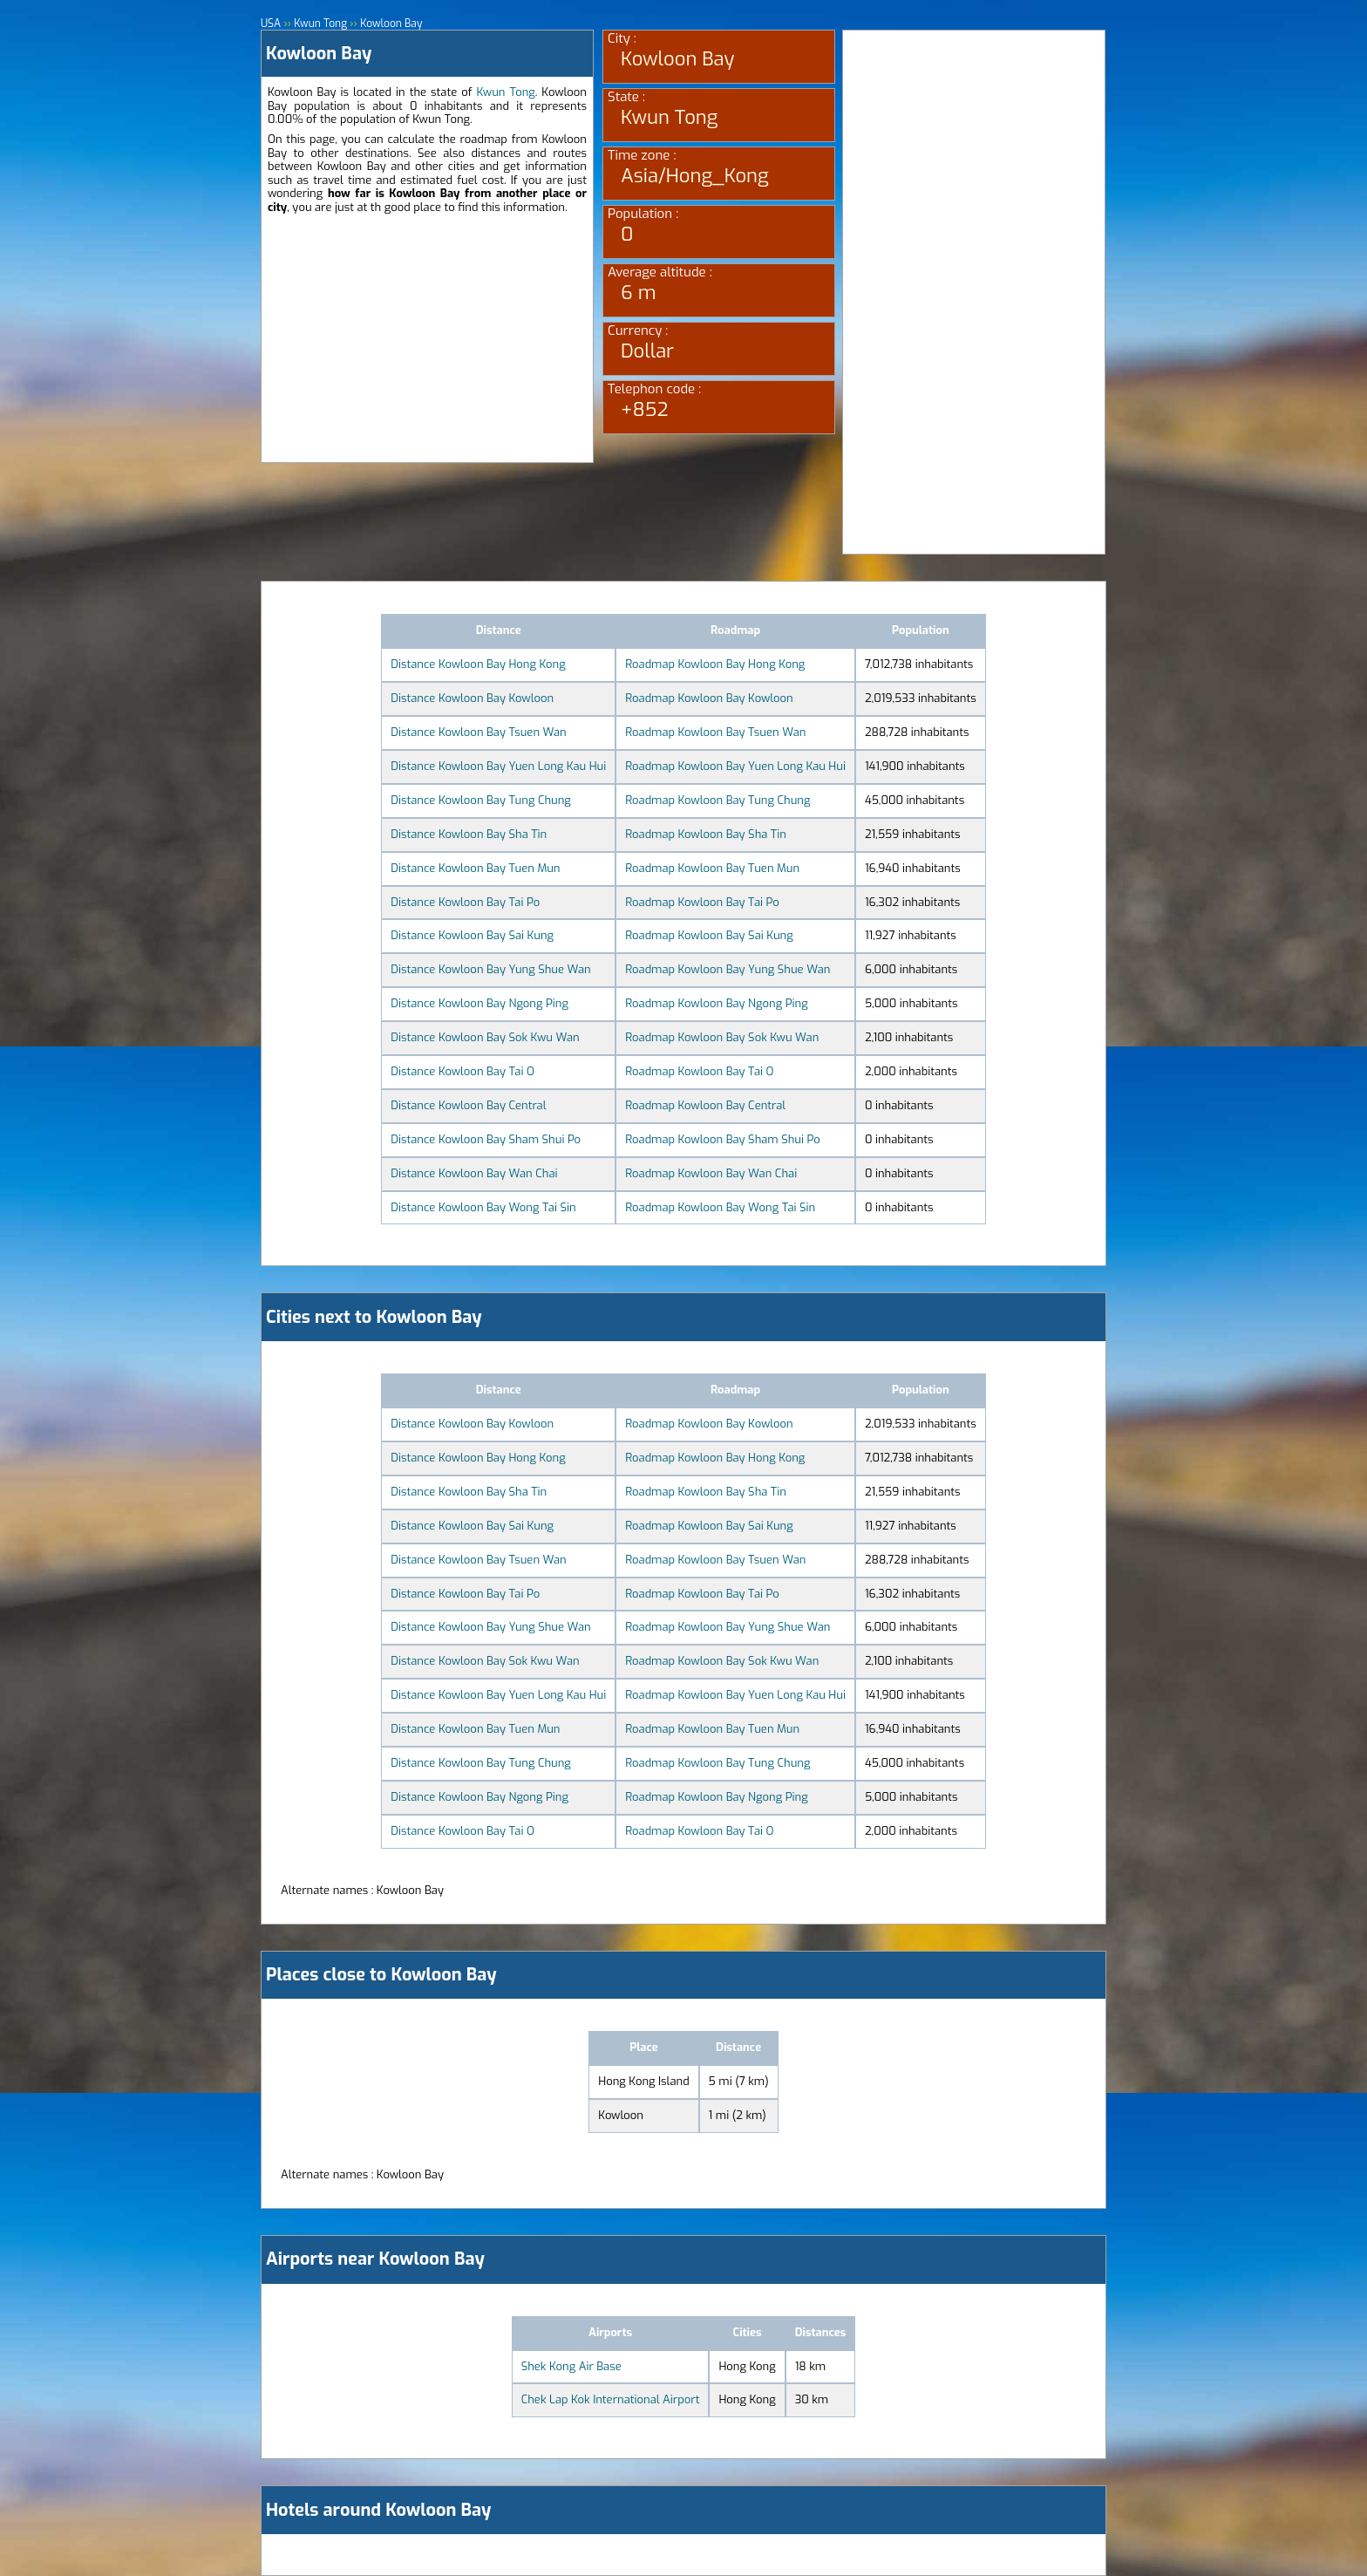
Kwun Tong (505, 92)
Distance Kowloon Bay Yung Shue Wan (490, 969)
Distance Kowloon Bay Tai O (462, 1071)
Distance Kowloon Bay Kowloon (472, 698)
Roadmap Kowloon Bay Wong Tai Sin (720, 1207)
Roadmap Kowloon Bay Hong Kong (715, 664)
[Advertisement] (427, 340)
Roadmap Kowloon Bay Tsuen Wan (715, 732)
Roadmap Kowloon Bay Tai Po (702, 902)
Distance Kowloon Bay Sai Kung (472, 935)
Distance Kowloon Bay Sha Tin (469, 834)
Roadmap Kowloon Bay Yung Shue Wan (727, 969)
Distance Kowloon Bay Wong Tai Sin (483, 1207)
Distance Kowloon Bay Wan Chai (474, 1173)
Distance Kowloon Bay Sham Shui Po (486, 1139)
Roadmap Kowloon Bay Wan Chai (711, 1173)
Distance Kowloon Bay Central (468, 1105)
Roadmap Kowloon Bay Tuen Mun (712, 868)
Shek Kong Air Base (571, 2366)
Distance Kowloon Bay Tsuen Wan (478, 732)
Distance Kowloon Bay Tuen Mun (475, 868)
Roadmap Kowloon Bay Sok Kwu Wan (722, 1037)
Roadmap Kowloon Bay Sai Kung (708, 935)
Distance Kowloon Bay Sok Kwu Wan (485, 1037)
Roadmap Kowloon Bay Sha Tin (705, 834)
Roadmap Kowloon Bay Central (705, 1105)
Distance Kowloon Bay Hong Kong (478, 664)
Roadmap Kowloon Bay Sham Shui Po (722, 1139)
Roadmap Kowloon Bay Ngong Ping (716, 1003)
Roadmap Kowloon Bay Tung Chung (717, 800)
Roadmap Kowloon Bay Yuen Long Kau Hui (735, 766)
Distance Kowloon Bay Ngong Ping (479, 1003)
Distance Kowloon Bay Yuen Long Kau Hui (498, 766)
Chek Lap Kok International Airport (610, 2399)
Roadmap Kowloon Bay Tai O (699, 1071)
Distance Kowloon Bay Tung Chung (481, 800)
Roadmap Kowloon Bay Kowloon (708, 698)
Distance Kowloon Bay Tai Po (465, 902)
